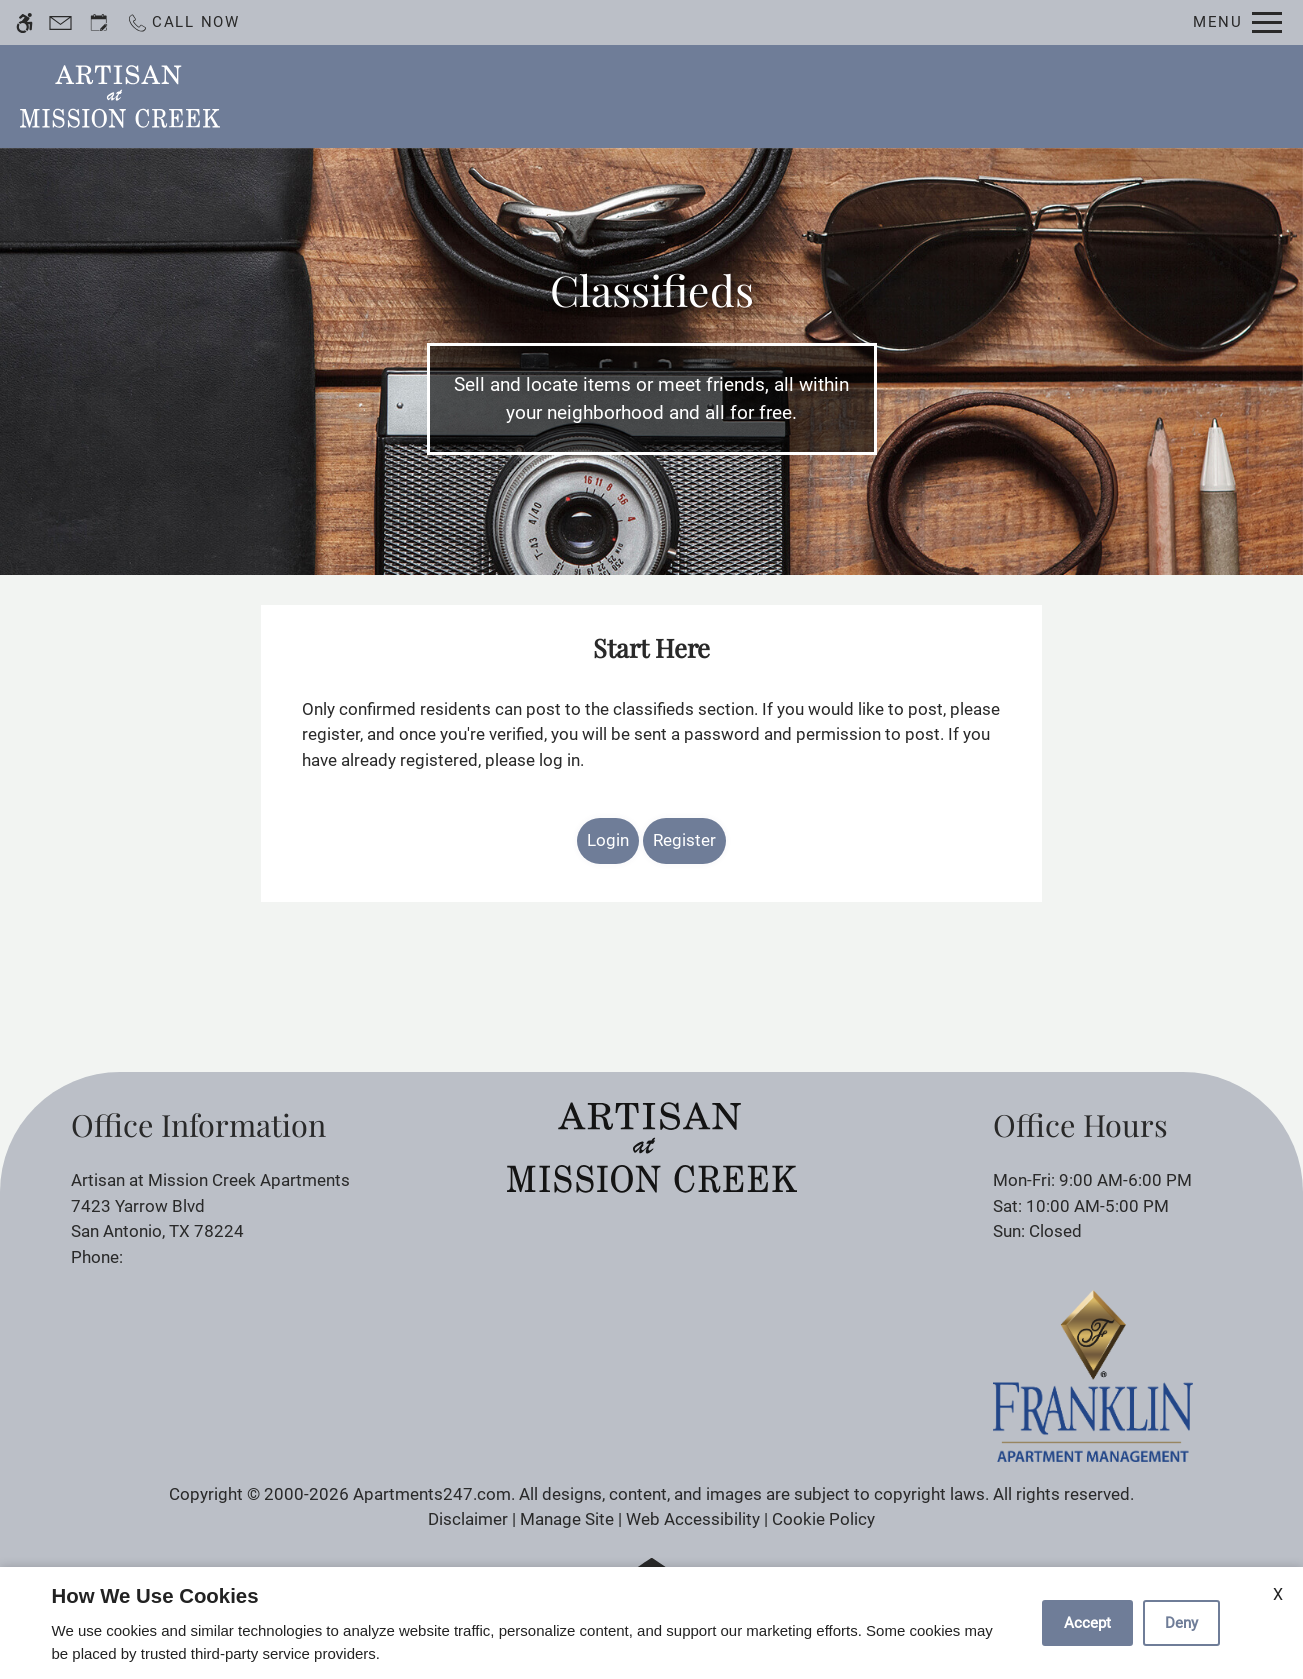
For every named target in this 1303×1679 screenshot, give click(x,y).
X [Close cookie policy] (1278, 1594)
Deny (1181, 1623)
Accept (1087, 1623)
